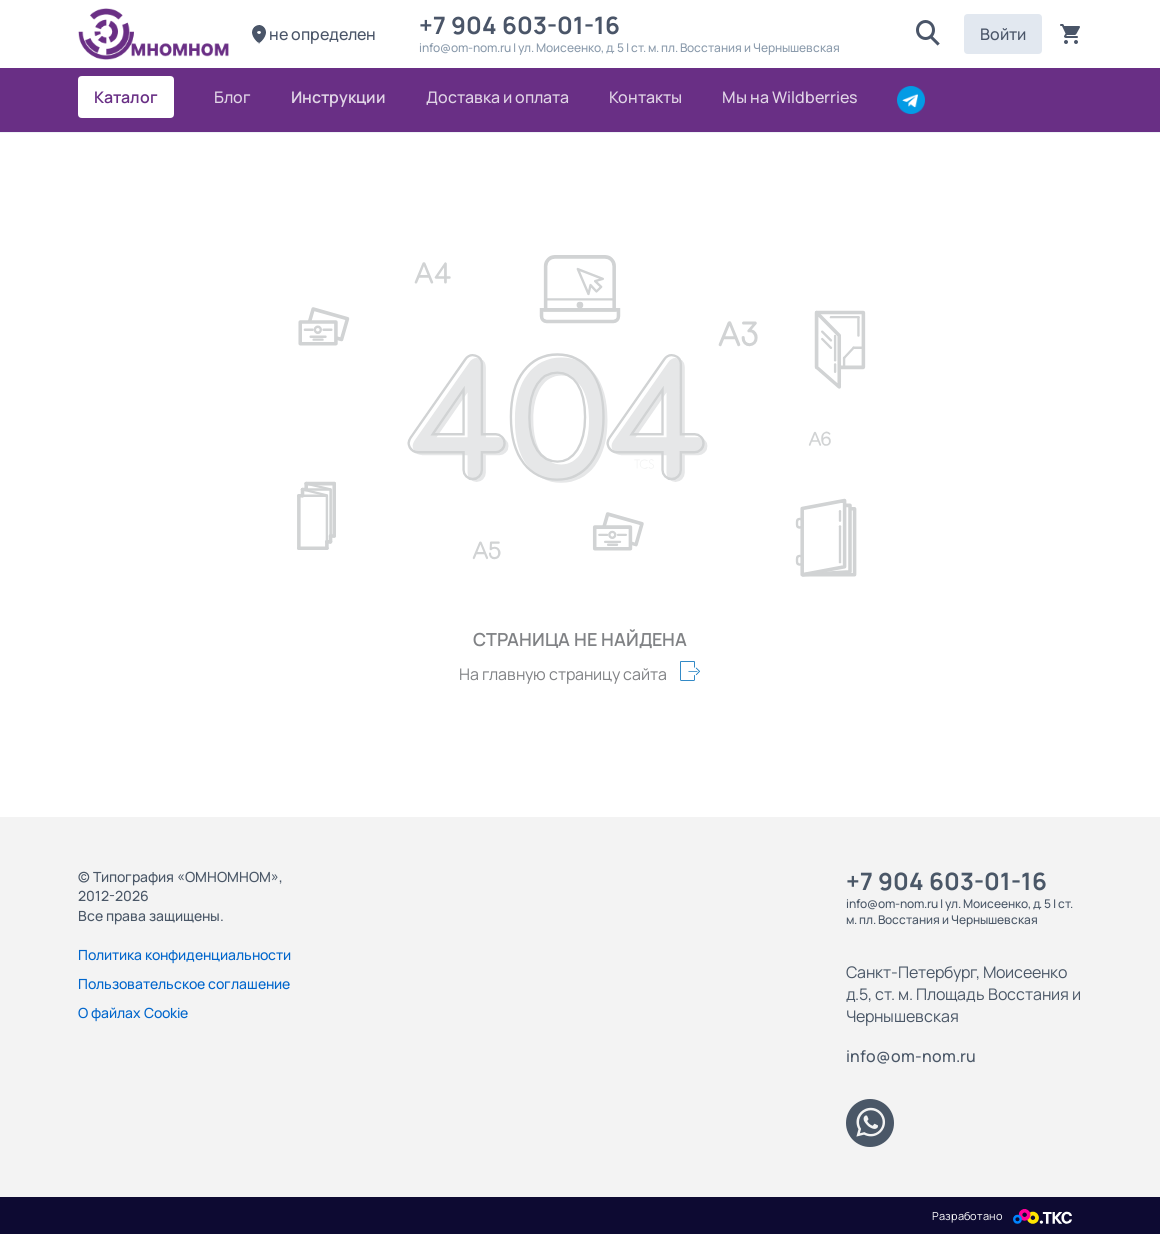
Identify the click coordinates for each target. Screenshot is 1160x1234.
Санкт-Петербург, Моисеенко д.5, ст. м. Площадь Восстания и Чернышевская (963, 994)
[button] (928, 34)
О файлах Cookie (133, 1012)
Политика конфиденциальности (184, 954)
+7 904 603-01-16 (524, 24)
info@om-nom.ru (911, 1056)
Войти (1003, 34)
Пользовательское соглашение (184, 983)
